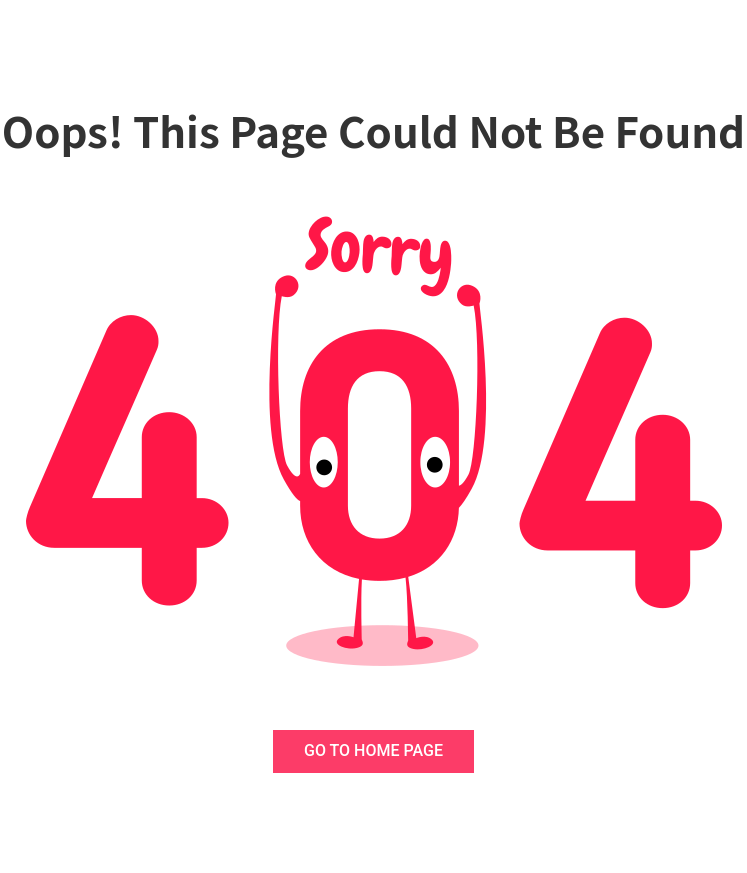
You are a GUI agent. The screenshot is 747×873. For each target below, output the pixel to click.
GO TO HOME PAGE (373, 750)
